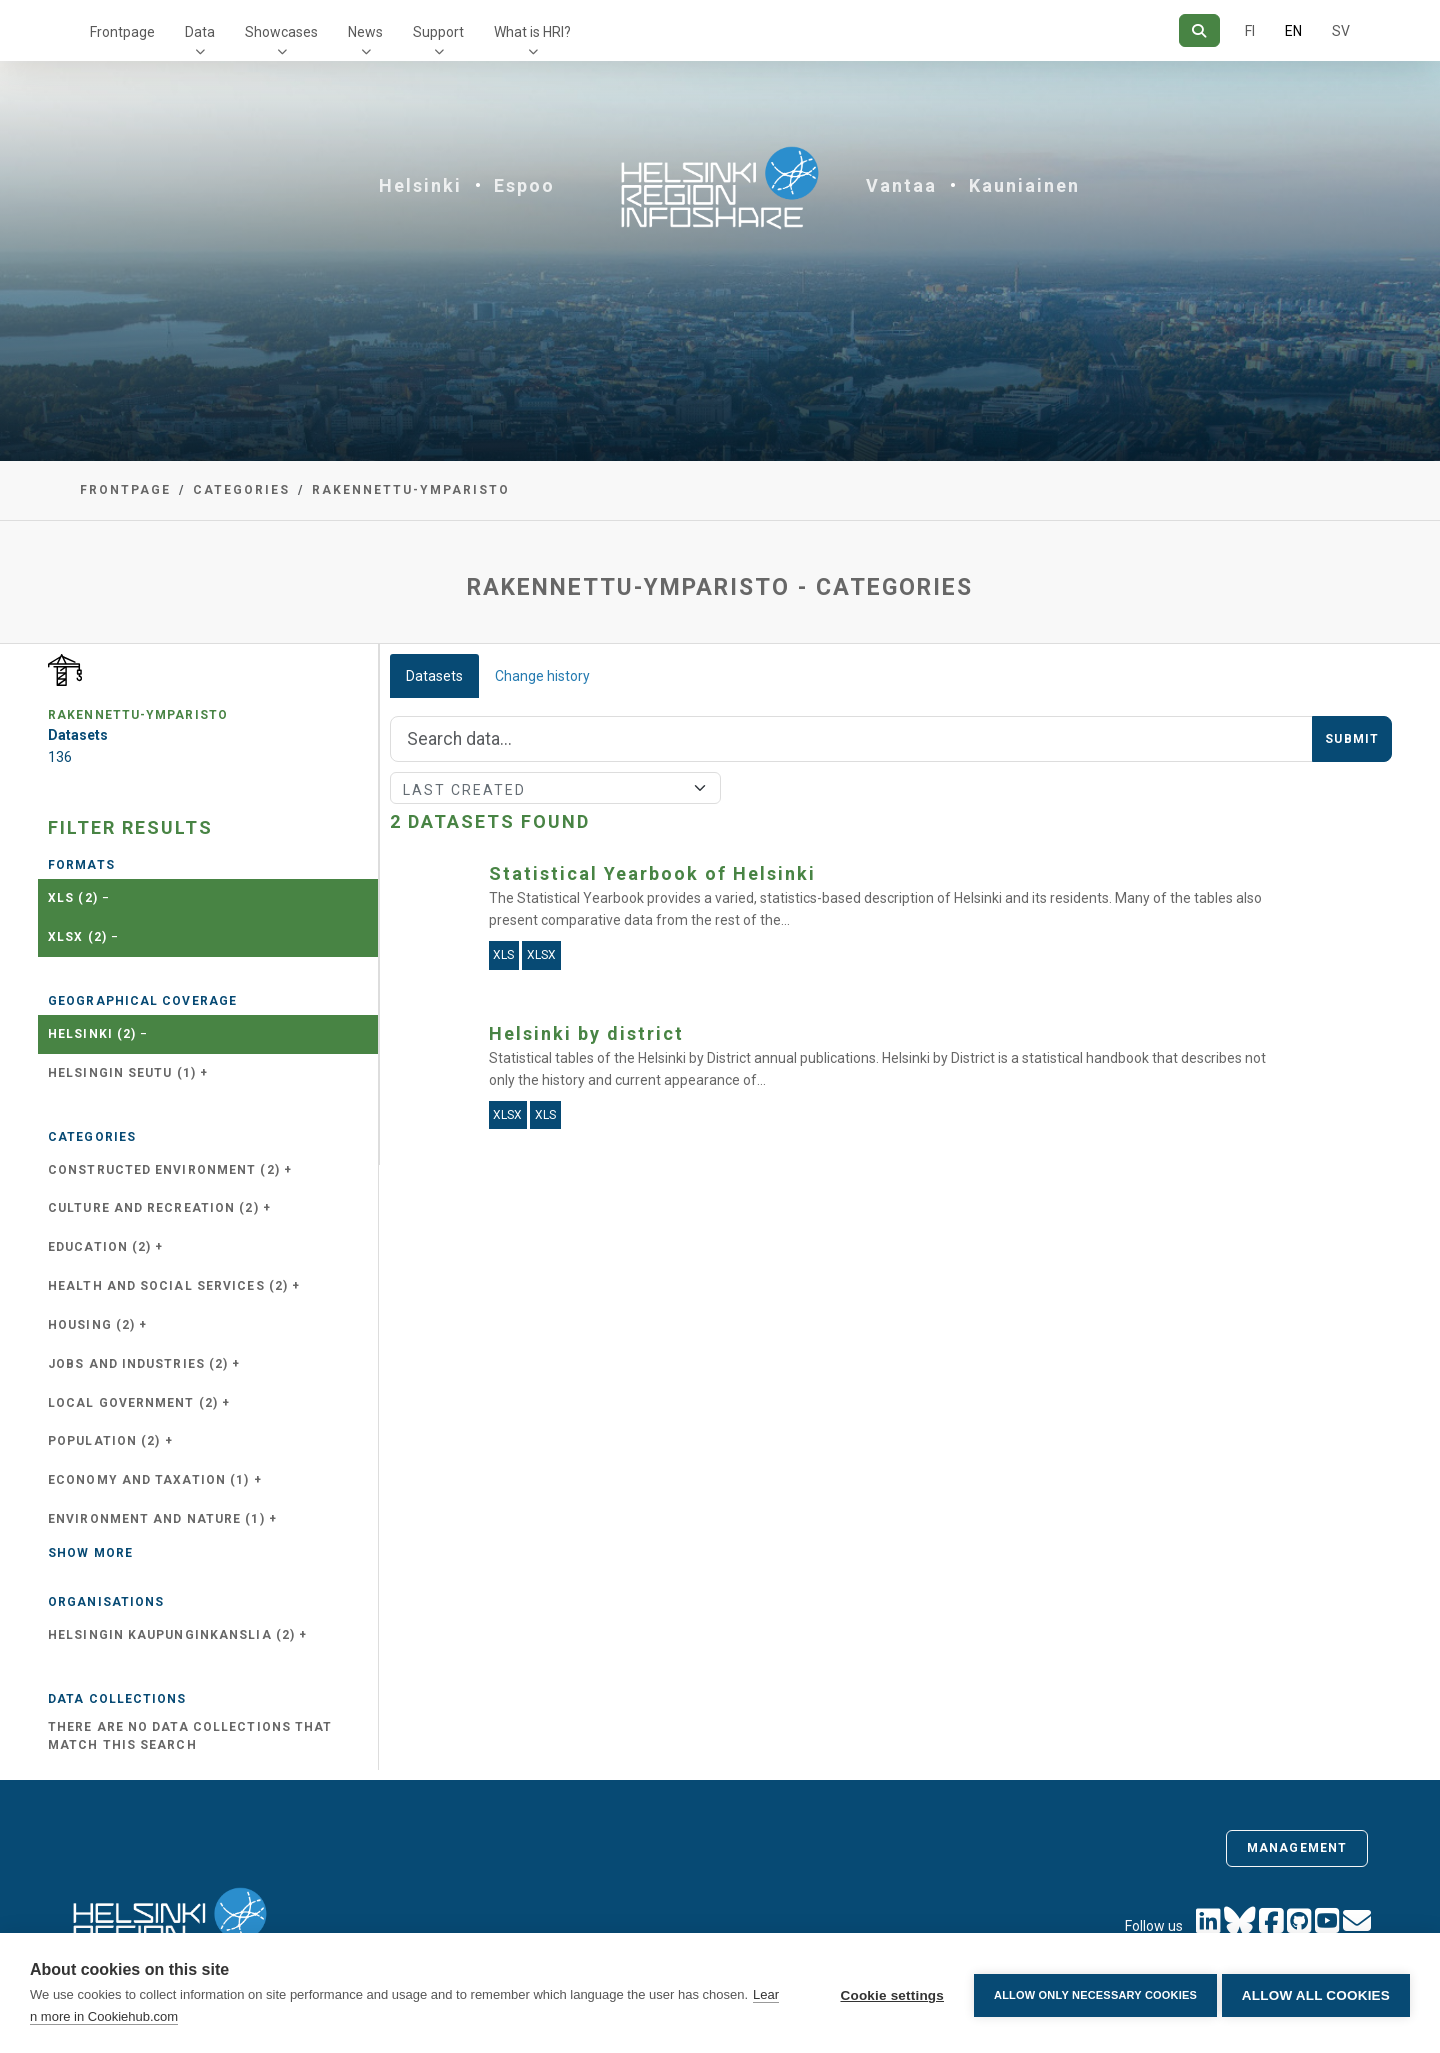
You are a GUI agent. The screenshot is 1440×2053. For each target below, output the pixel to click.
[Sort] (555, 788)
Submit (1352, 739)
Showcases (281, 32)
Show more (90, 1553)
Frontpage (122, 32)
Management (1297, 1848)
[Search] (1199, 30)
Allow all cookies (1316, 1993)
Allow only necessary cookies (1090, 1993)
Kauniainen (1024, 185)
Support (438, 32)
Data (200, 32)
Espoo (524, 185)
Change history (542, 676)
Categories (241, 490)
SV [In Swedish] (1341, 31)
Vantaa (901, 185)
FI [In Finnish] (1250, 31)
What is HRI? (532, 32)
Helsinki (420, 185)
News (365, 32)
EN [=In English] (1293, 31)
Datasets (434, 676)
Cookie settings (887, 1993)
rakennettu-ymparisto (411, 490)
